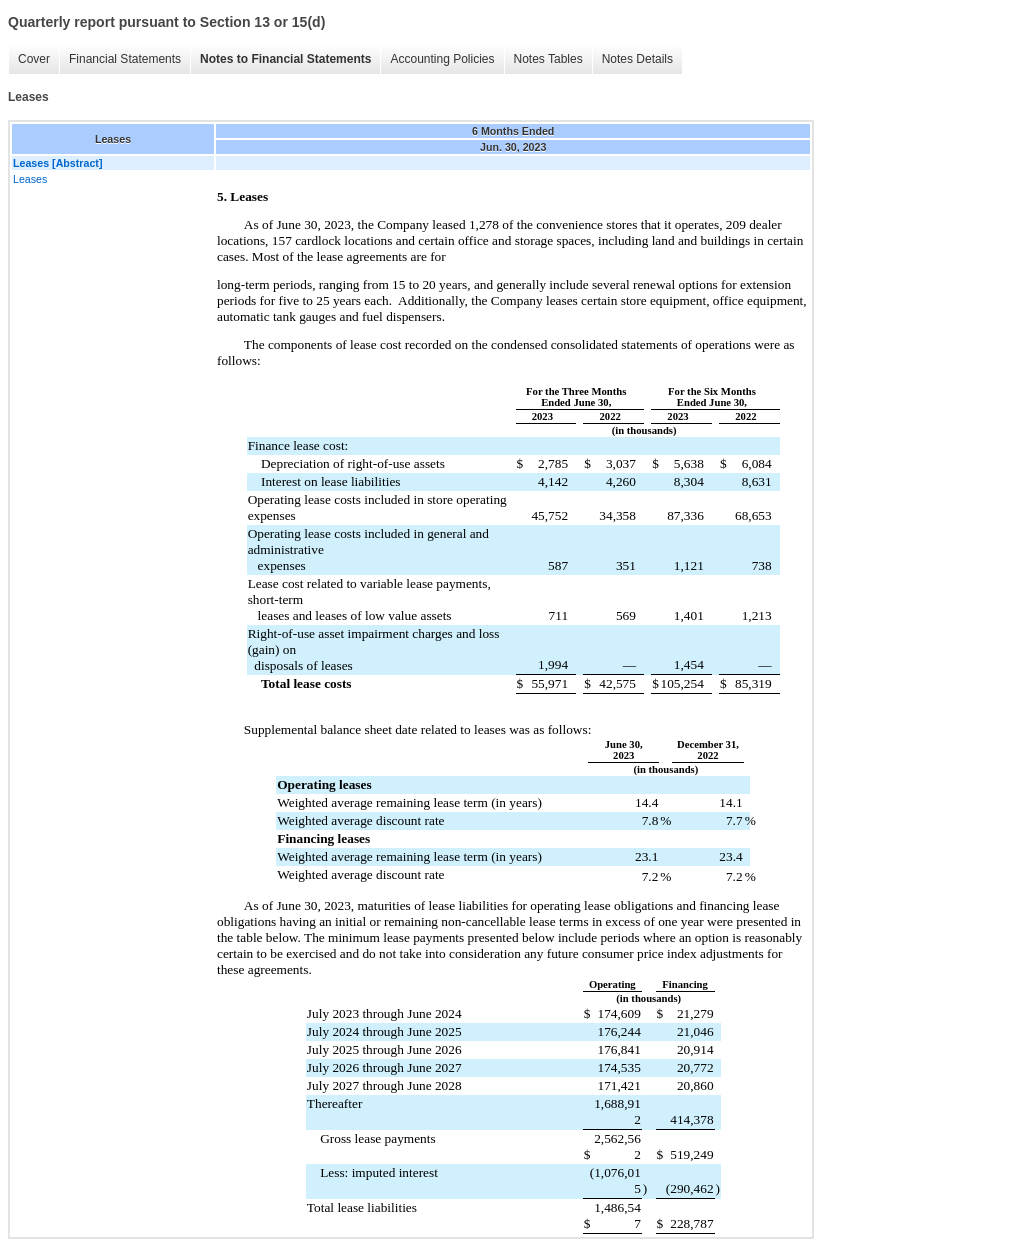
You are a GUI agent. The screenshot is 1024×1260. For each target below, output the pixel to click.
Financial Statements (125, 59)
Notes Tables (548, 59)
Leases (30, 179)
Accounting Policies (442, 59)
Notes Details (637, 59)
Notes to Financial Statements (285, 59)
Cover (34, 59)
